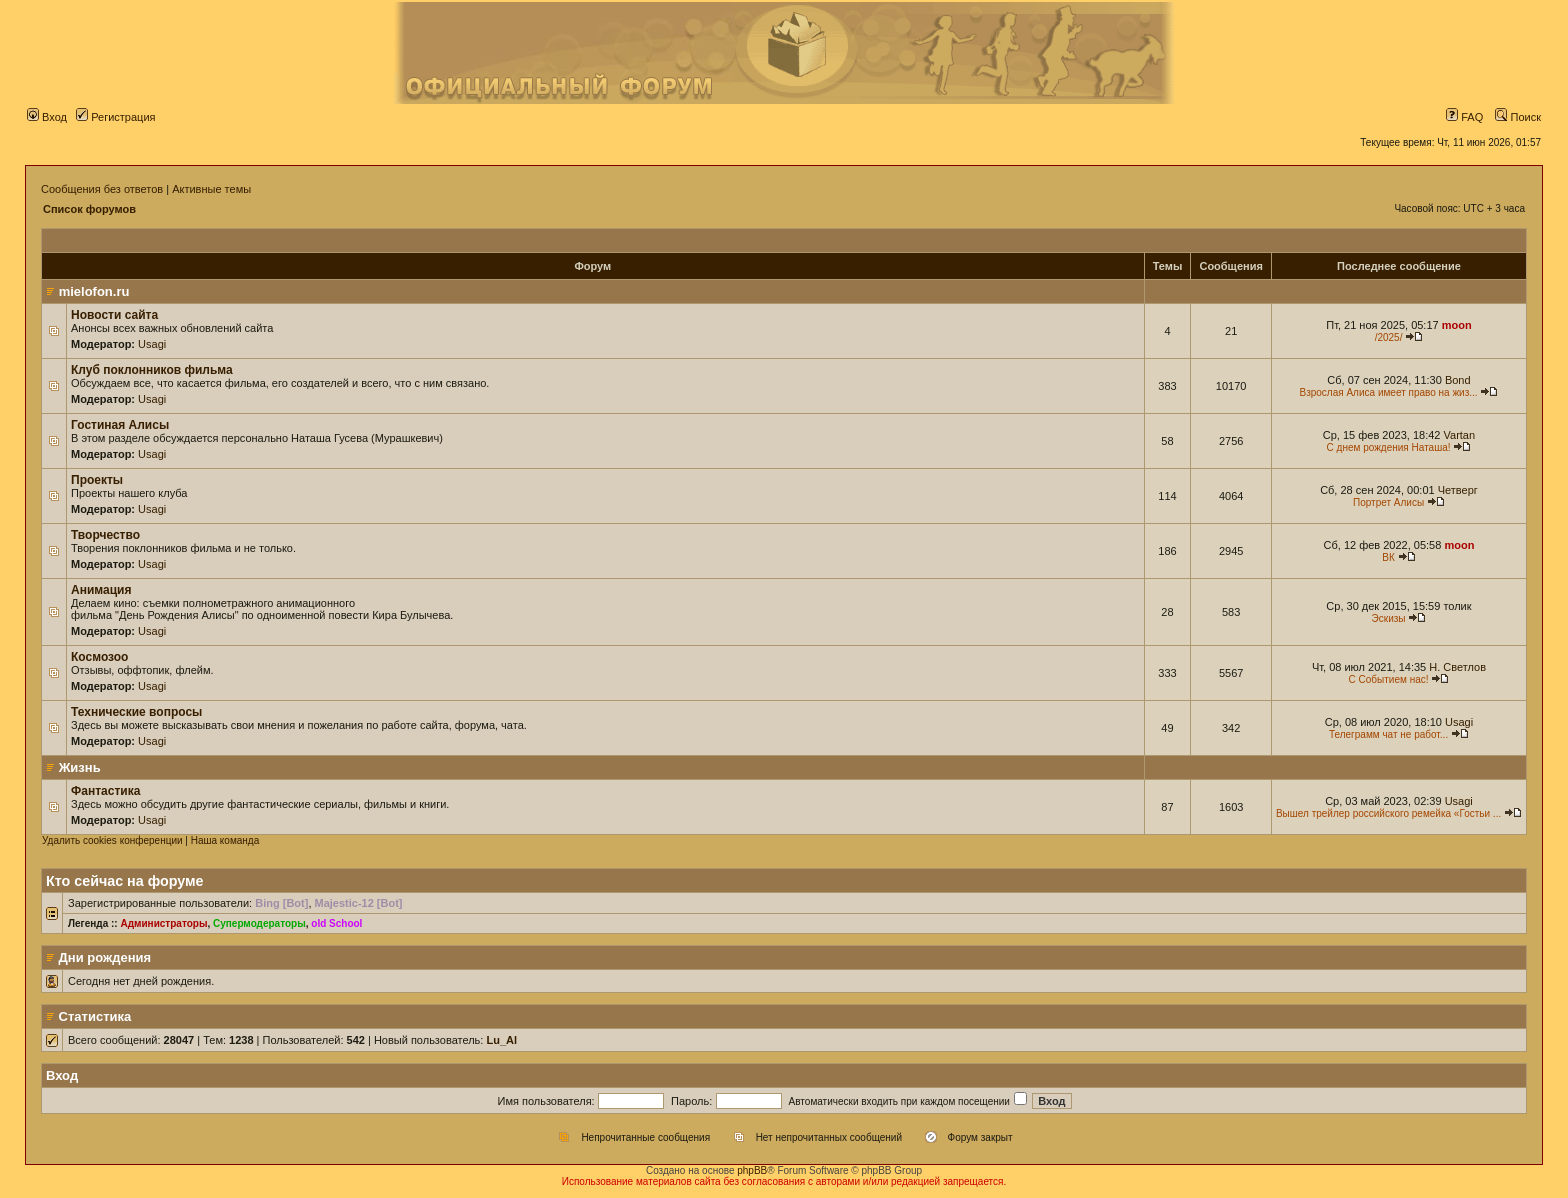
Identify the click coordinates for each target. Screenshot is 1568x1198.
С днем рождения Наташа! (1389, 447)
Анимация (101, 590)
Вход (47, 117)
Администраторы (163, 923)
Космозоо (99, 657)
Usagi (152, 344)
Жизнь (80, 767)
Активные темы (211, 189)
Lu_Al (501, 1040)
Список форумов (89, 209)
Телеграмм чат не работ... (1388, 734)
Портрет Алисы (1388, 502)
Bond (1458, 380)
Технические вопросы (136, 712)
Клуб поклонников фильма (152, 370)
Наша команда (225, 840)
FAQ (1464, 117)
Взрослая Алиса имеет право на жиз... (1388, 392)
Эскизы (1389, 618)
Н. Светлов (1457, 667)
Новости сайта (114, 315)
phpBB (752, 1170)
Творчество (105, 535)
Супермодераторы (259, 923)
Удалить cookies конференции (112, 840)
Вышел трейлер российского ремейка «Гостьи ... (1388, 813)
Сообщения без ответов (102, 189)
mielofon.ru (94, 291)
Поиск (1518, 117)
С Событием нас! (1389, 679)
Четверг (1458, 490)
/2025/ (1389, 337)
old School (336, 923)
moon (1457, 325)
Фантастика (105, 791)
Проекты (97, 480)
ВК (1388, 557)
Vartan (1460, 435)
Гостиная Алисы (120, 425)
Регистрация (115, 117)
